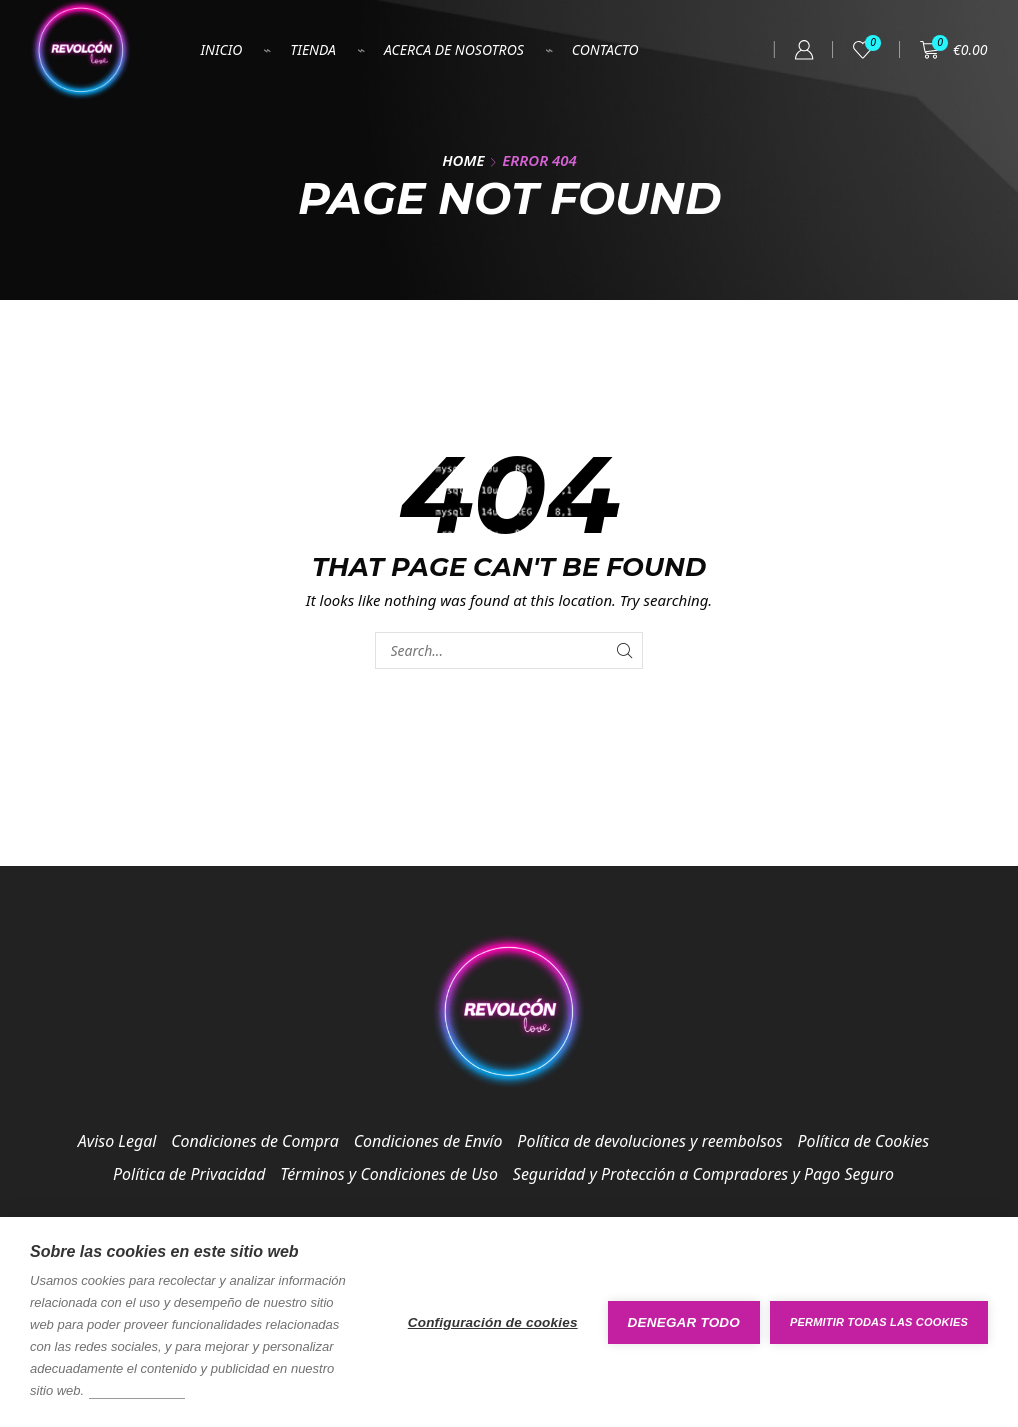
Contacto (605, 49)
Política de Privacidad (189, 1174)
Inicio (222, 49)
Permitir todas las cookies (879, 1322)
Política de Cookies (864, 1141)
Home (463, 160)
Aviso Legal (117, 1141)
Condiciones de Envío (428, 1141)
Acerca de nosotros (454, 49)
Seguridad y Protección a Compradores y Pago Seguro (703, 1174)
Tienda (313, 49)
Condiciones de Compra (254, 1141)
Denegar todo (684, 1322)
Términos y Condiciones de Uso (389, 1174)
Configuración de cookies (493, 1322)
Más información (136, 1390)
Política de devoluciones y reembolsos (649, 1141)
